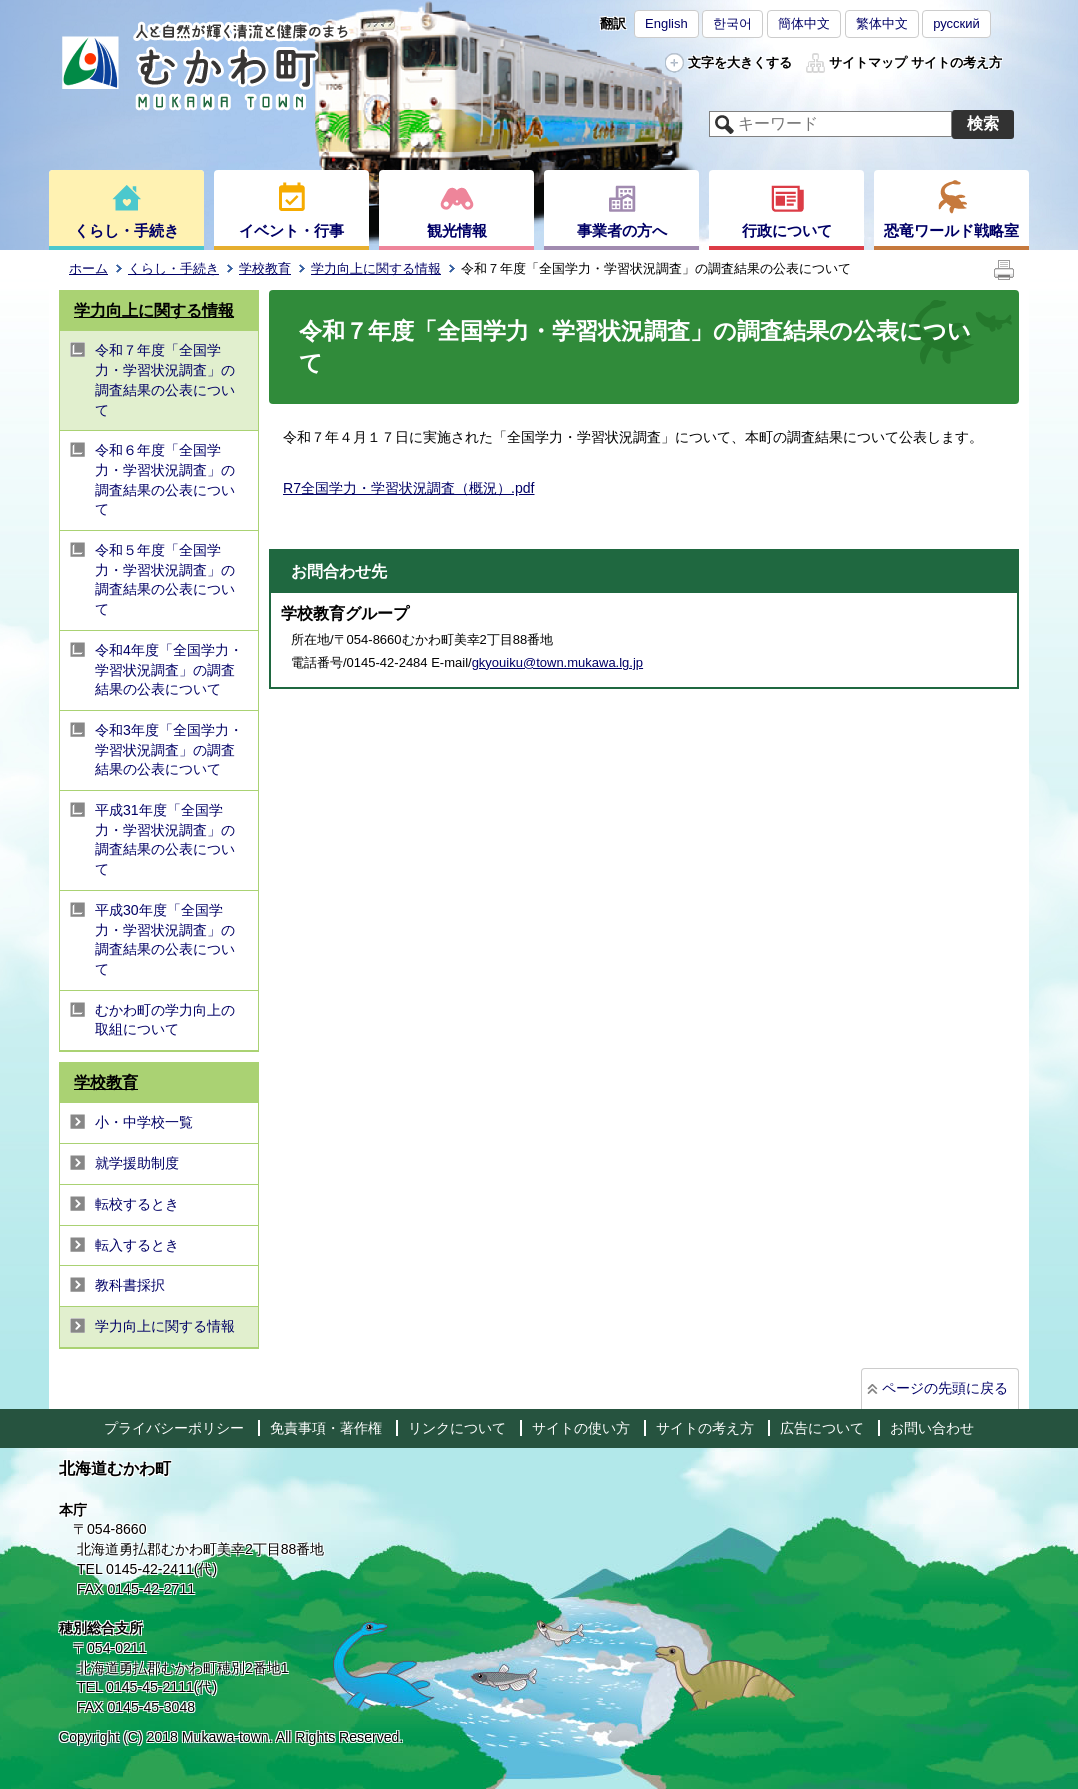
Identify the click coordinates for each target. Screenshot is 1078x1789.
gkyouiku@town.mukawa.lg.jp (557, 662)
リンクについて (457, 1428)
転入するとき (137, 1245)
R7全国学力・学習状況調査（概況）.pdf (408, 488)
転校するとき (137, 1204)
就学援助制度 (137, 1163)
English (666, 23)
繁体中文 (882, 23)
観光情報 (457, 230)
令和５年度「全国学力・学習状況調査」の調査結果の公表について (165, 579)
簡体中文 (804, 23)
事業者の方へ (622, 230)
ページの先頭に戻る (945, 1388)
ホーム (88, 268)
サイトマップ (868, 62)
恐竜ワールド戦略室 (951, 230)
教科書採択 (130, 1285)
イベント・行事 (291, 230)
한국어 (732, 23)
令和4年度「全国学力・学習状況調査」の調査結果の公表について (169, 669)
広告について (822, 1428)
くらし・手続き (126, 230)
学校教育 (265, 268)
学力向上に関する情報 (376, 268)
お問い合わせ (932, 1428)
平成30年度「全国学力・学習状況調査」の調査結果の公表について (165, 939)
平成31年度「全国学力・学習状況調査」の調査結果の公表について (165, 839)
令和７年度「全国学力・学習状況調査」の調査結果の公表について (165, 379)
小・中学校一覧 (144, 1122)
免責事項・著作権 (326, 1428)
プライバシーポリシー (174, 1428)
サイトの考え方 (956, 62)
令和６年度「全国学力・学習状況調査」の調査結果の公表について (165, 479)
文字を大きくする (740, 62)
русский (956, 23)
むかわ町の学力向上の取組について (165, 1020)
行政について (787, 230)
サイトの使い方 (581, 1428)
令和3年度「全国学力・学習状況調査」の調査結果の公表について (169, 749)
